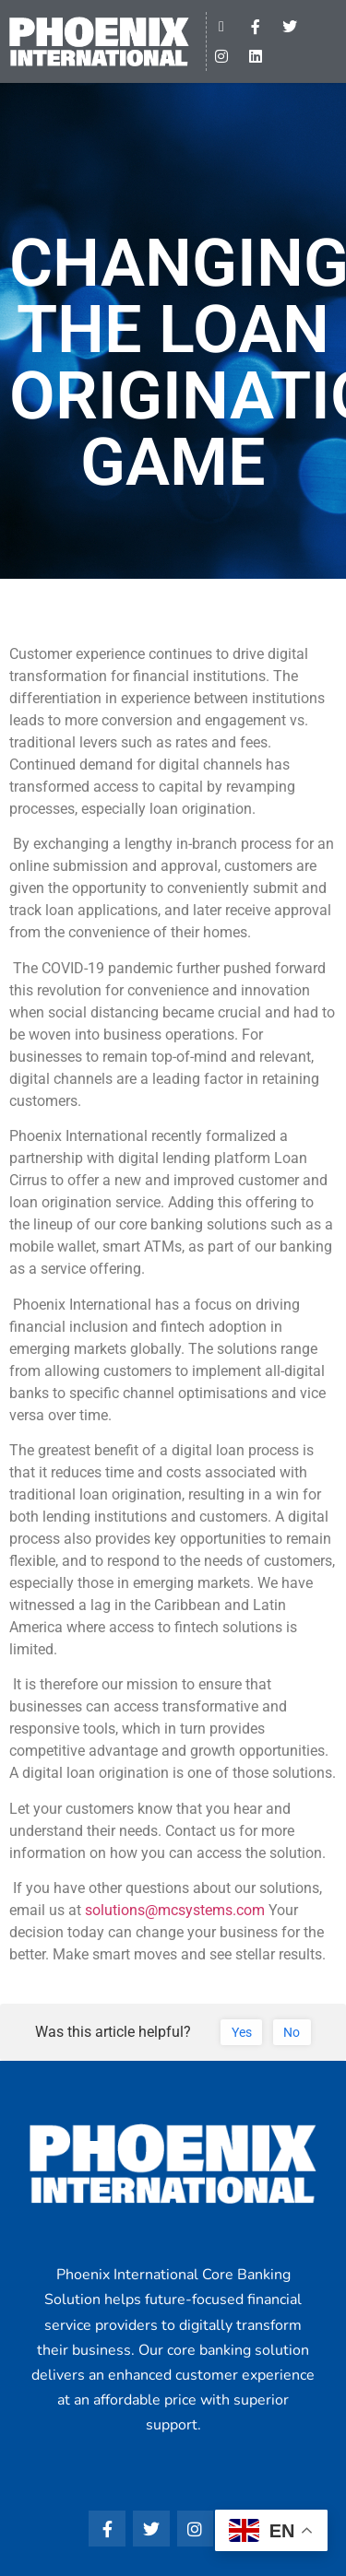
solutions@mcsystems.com (175, 1910)
